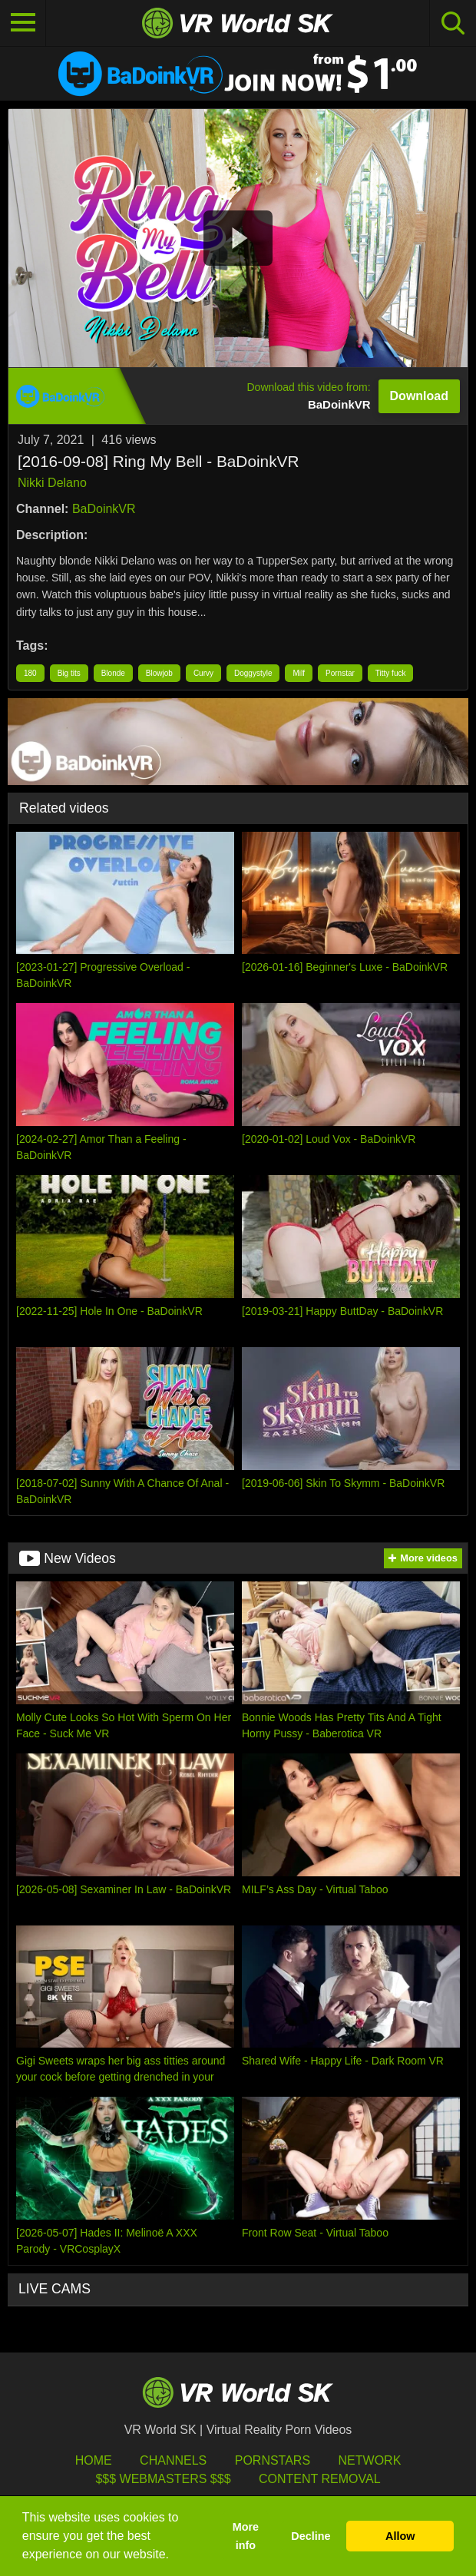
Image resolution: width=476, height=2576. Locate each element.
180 (30, 673)
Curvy (203, 673)
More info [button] (246, 2536)
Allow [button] (400, 2536)
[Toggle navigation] (23, 23)
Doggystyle (253, 673)
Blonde (113, 673)
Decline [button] (310, 2536)
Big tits (69, 673)
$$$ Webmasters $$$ (162, 2478)
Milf (299, 673)
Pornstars (272, 2460)
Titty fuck (390, 673)
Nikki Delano (52, 482)
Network (370, 2460)
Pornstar (340, 673)
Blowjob (159, 673)
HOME (93, 2460)
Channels (173, 2460)
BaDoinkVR (104, 508)
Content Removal (320, 2478)
